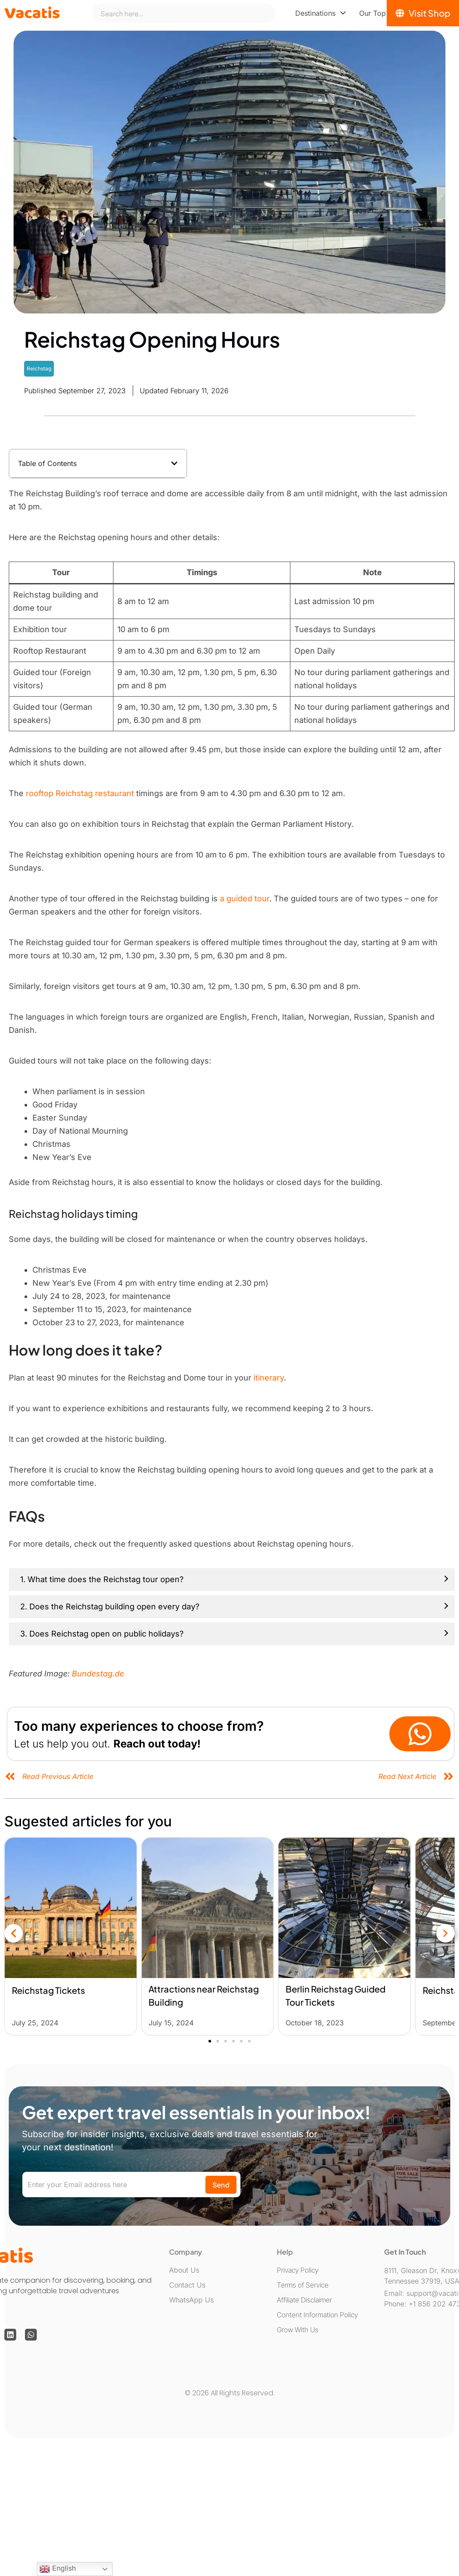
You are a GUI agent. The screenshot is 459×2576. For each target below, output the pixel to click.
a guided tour (244, 898)
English (57, 2569)
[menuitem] (320, 13)
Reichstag (39, 368)
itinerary (269, 1377)
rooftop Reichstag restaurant (80, 793)
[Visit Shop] (423, 13)
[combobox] (183, 13)
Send (221, 2185)
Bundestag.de (98, 1673)
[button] (174, 463)
